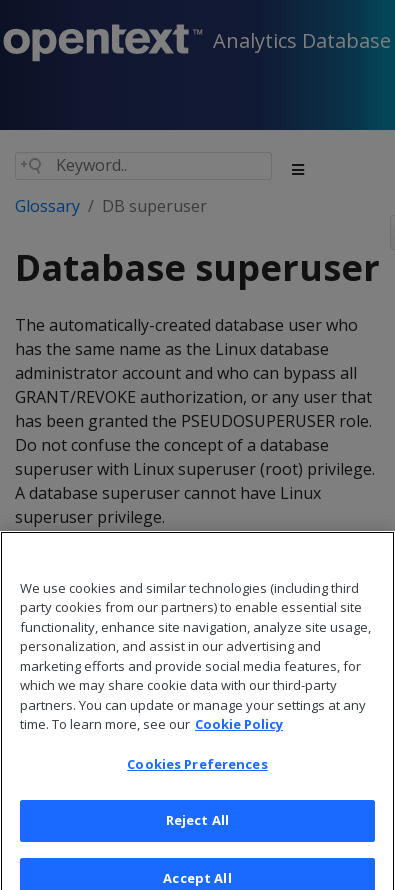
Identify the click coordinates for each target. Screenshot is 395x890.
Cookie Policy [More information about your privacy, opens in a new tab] (239, 735)
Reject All (197, 831)
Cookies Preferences (197, 775)
